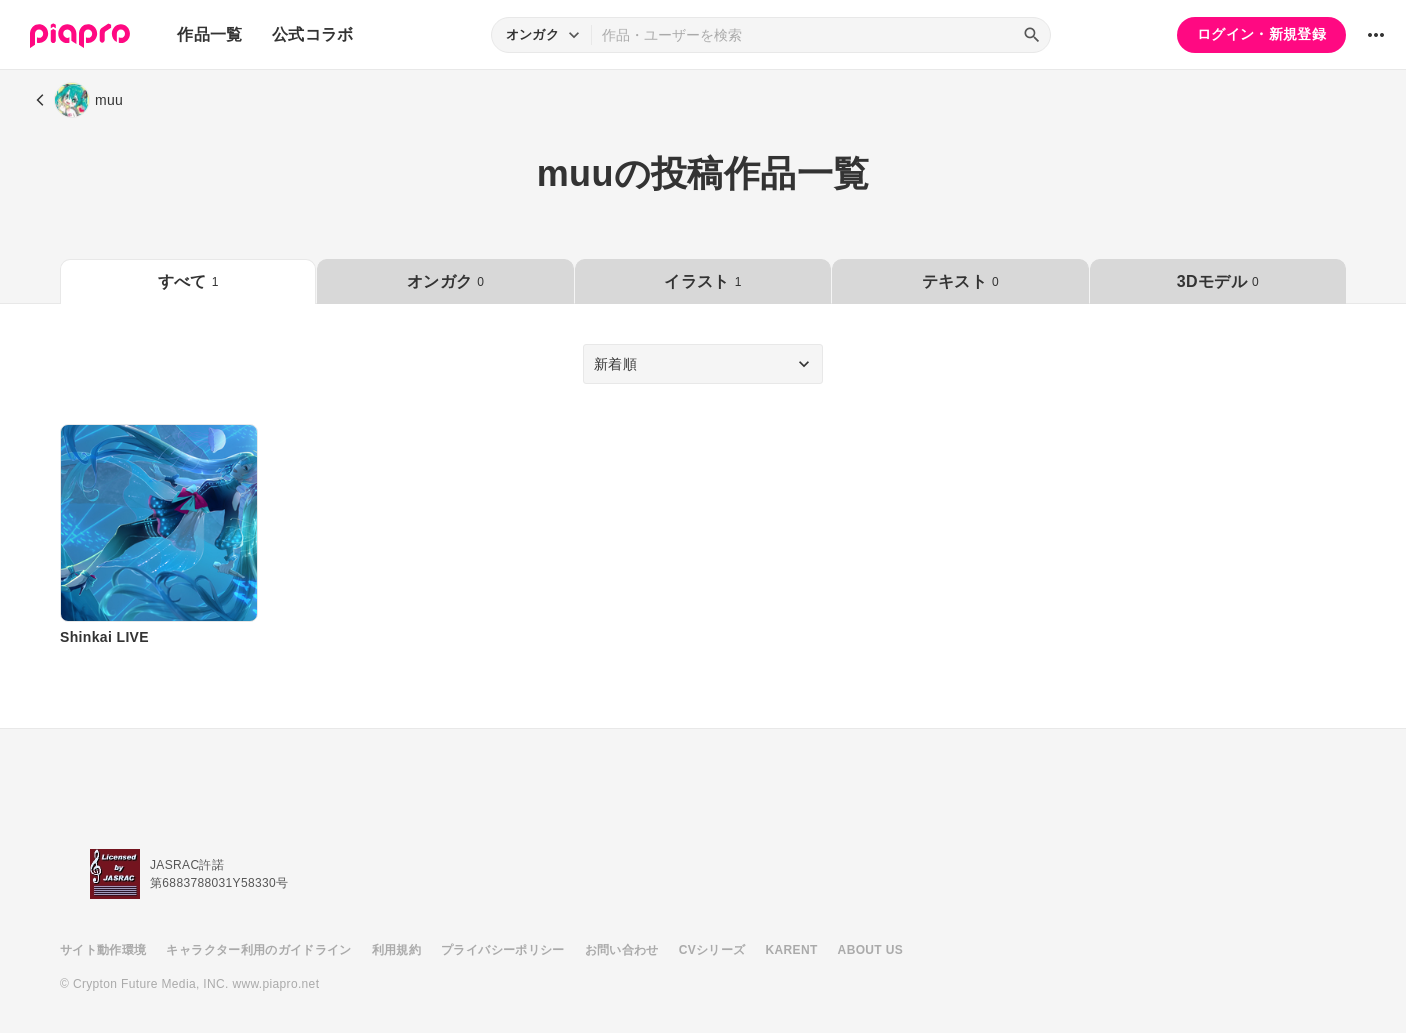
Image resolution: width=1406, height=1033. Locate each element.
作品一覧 (209, 34)
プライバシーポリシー (503, 950)
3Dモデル (1218, 281)
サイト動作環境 (103, 950)
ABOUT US (870, 950)
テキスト (960, 281)
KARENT (792, 950)
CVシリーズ (712, 950)
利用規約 (396, 950)
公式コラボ (313, 34)
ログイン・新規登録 (1261, 34)
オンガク (445, 281)
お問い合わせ (622, 950)
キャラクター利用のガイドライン (258, 950)
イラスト (702, 281)
